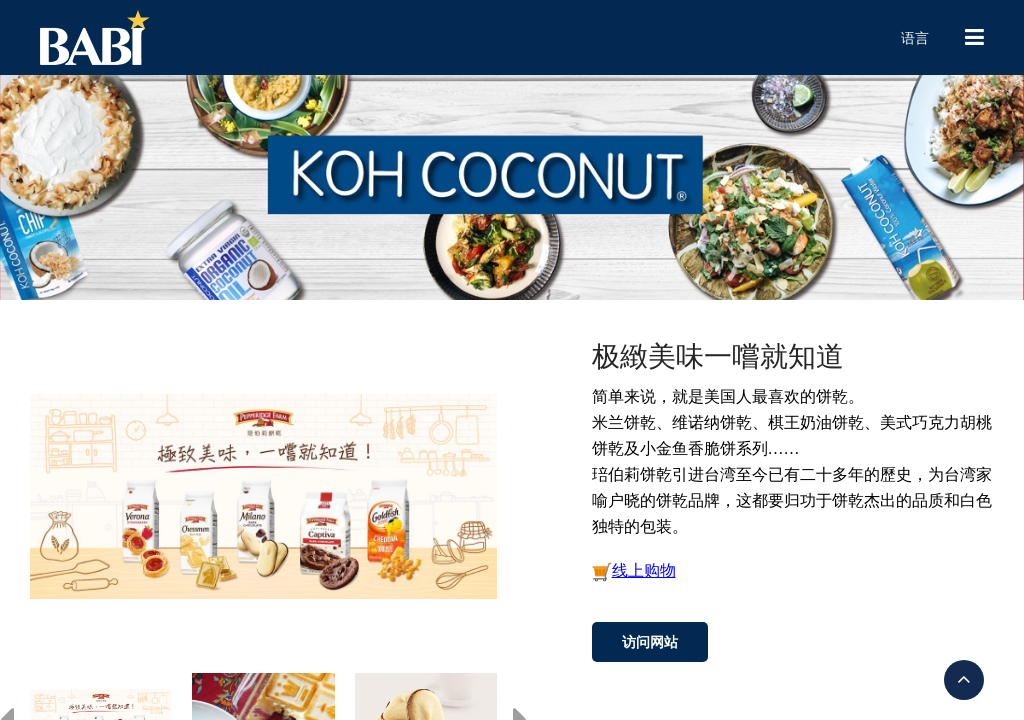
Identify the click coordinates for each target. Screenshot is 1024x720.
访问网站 (650, 642)
